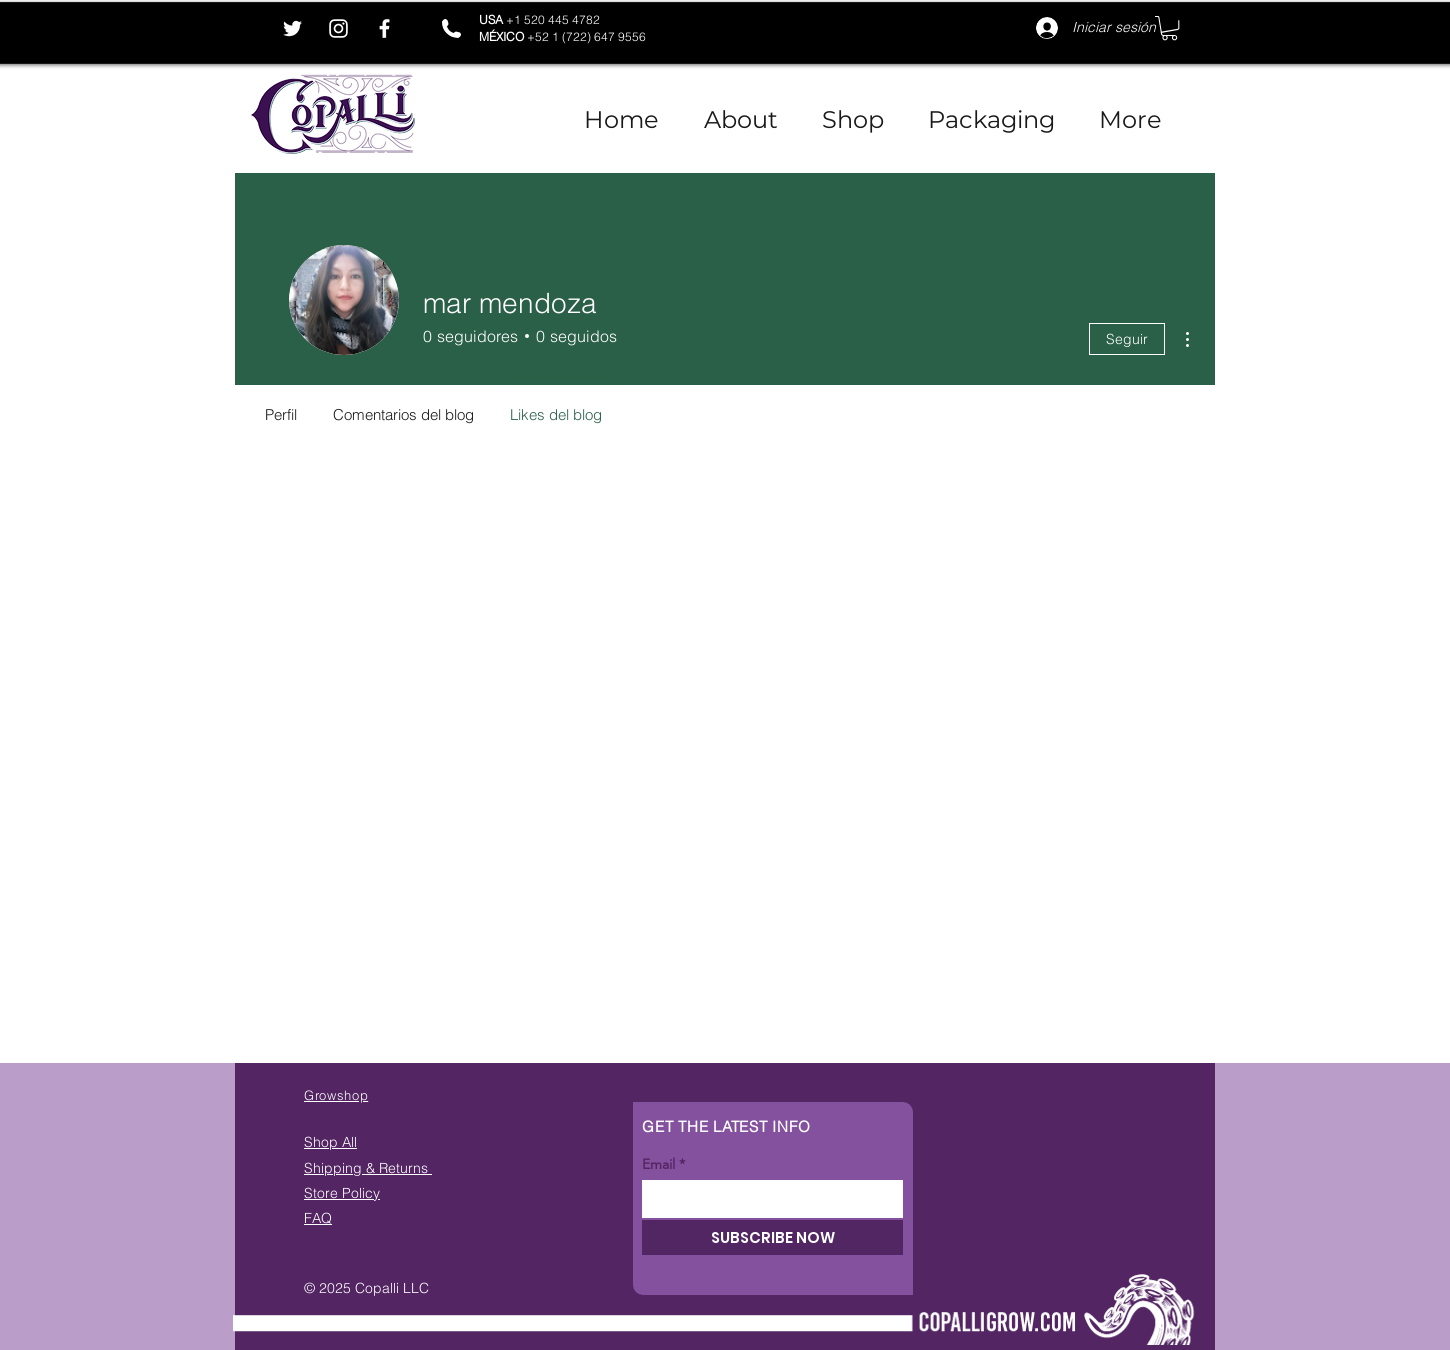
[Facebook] (384, 28)
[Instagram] (338, 28)
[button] (1169, 28)
